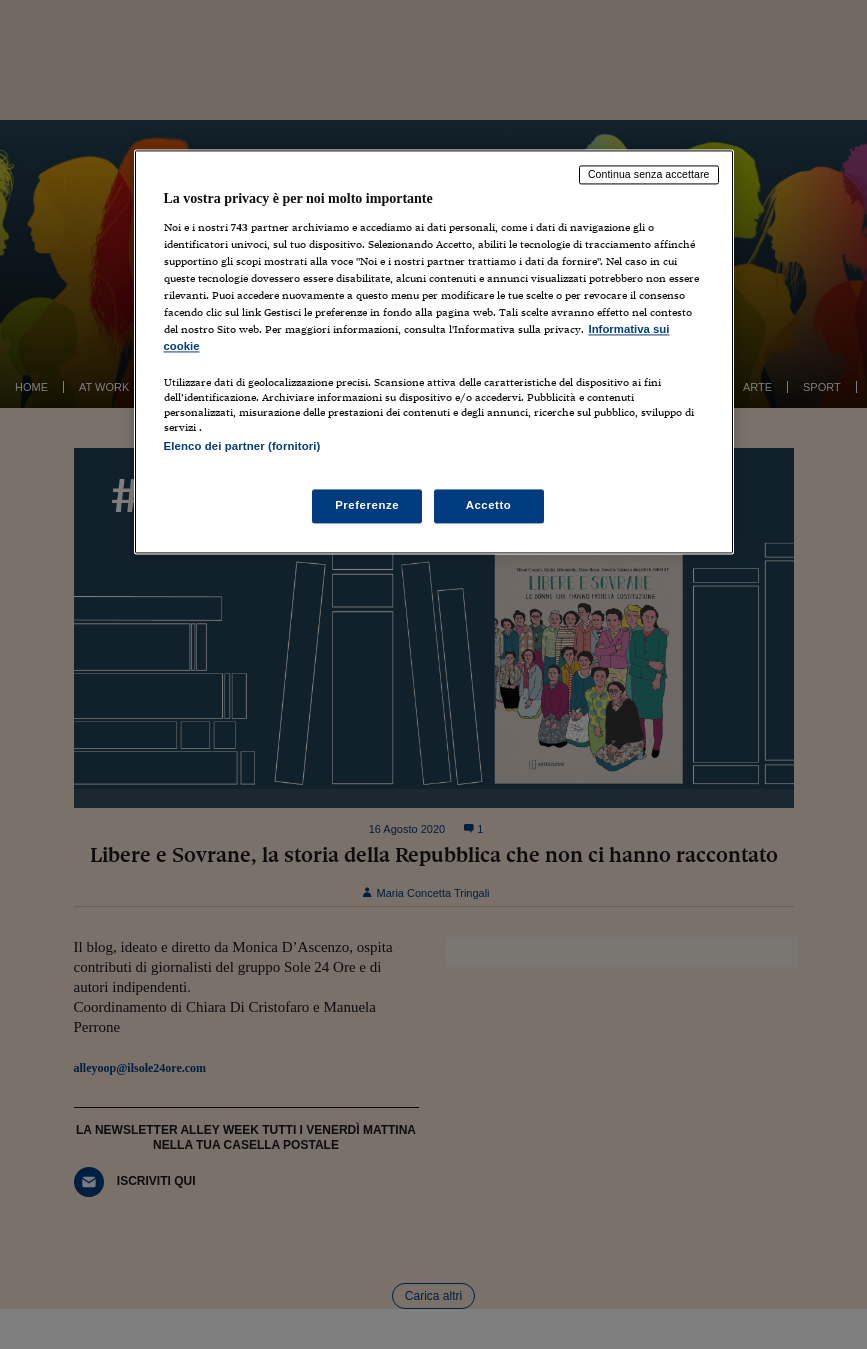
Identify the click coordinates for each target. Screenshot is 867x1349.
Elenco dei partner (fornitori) (242, 447)
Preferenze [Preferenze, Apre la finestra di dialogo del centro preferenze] (367, 505)
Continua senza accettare (649, 175)
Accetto (489, 505)
